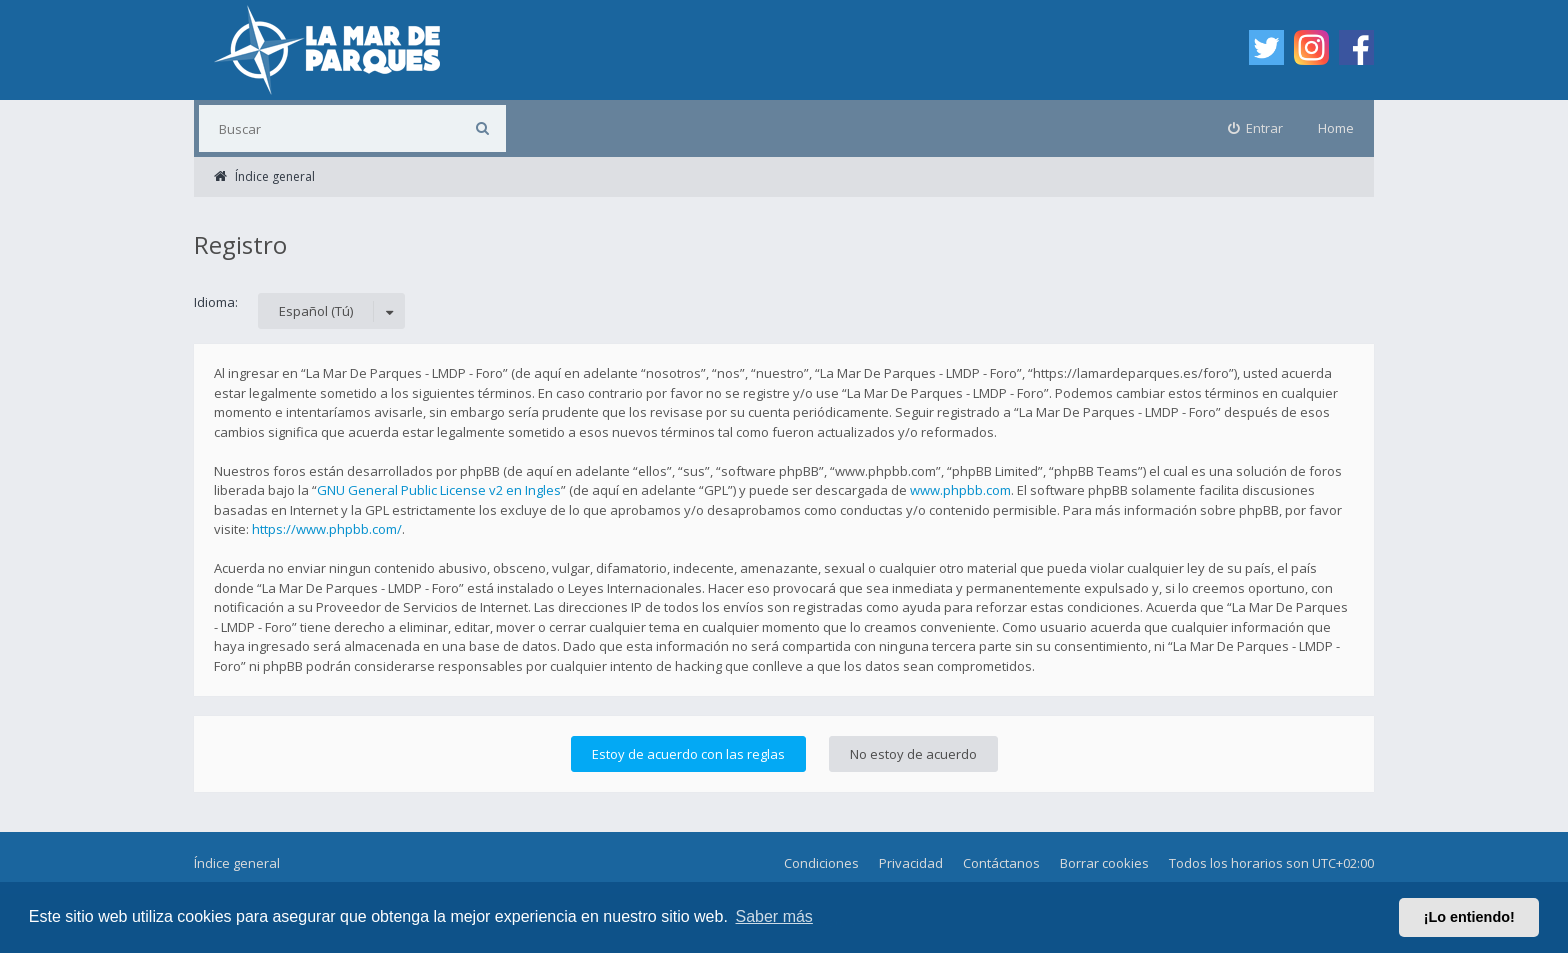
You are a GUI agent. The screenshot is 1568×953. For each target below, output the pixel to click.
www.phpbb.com (960, 490)
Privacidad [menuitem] (911, 863)
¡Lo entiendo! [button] (1469, 917)
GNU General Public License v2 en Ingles (439, 490)
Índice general (237, 863)
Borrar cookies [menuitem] (1104, 863)
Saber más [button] (774, 916)
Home (1336, 128)
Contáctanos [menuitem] (1001, 863)
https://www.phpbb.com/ (327, 529)
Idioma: (216, 302)
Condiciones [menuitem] (821, 863)
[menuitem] (1256, 128)
